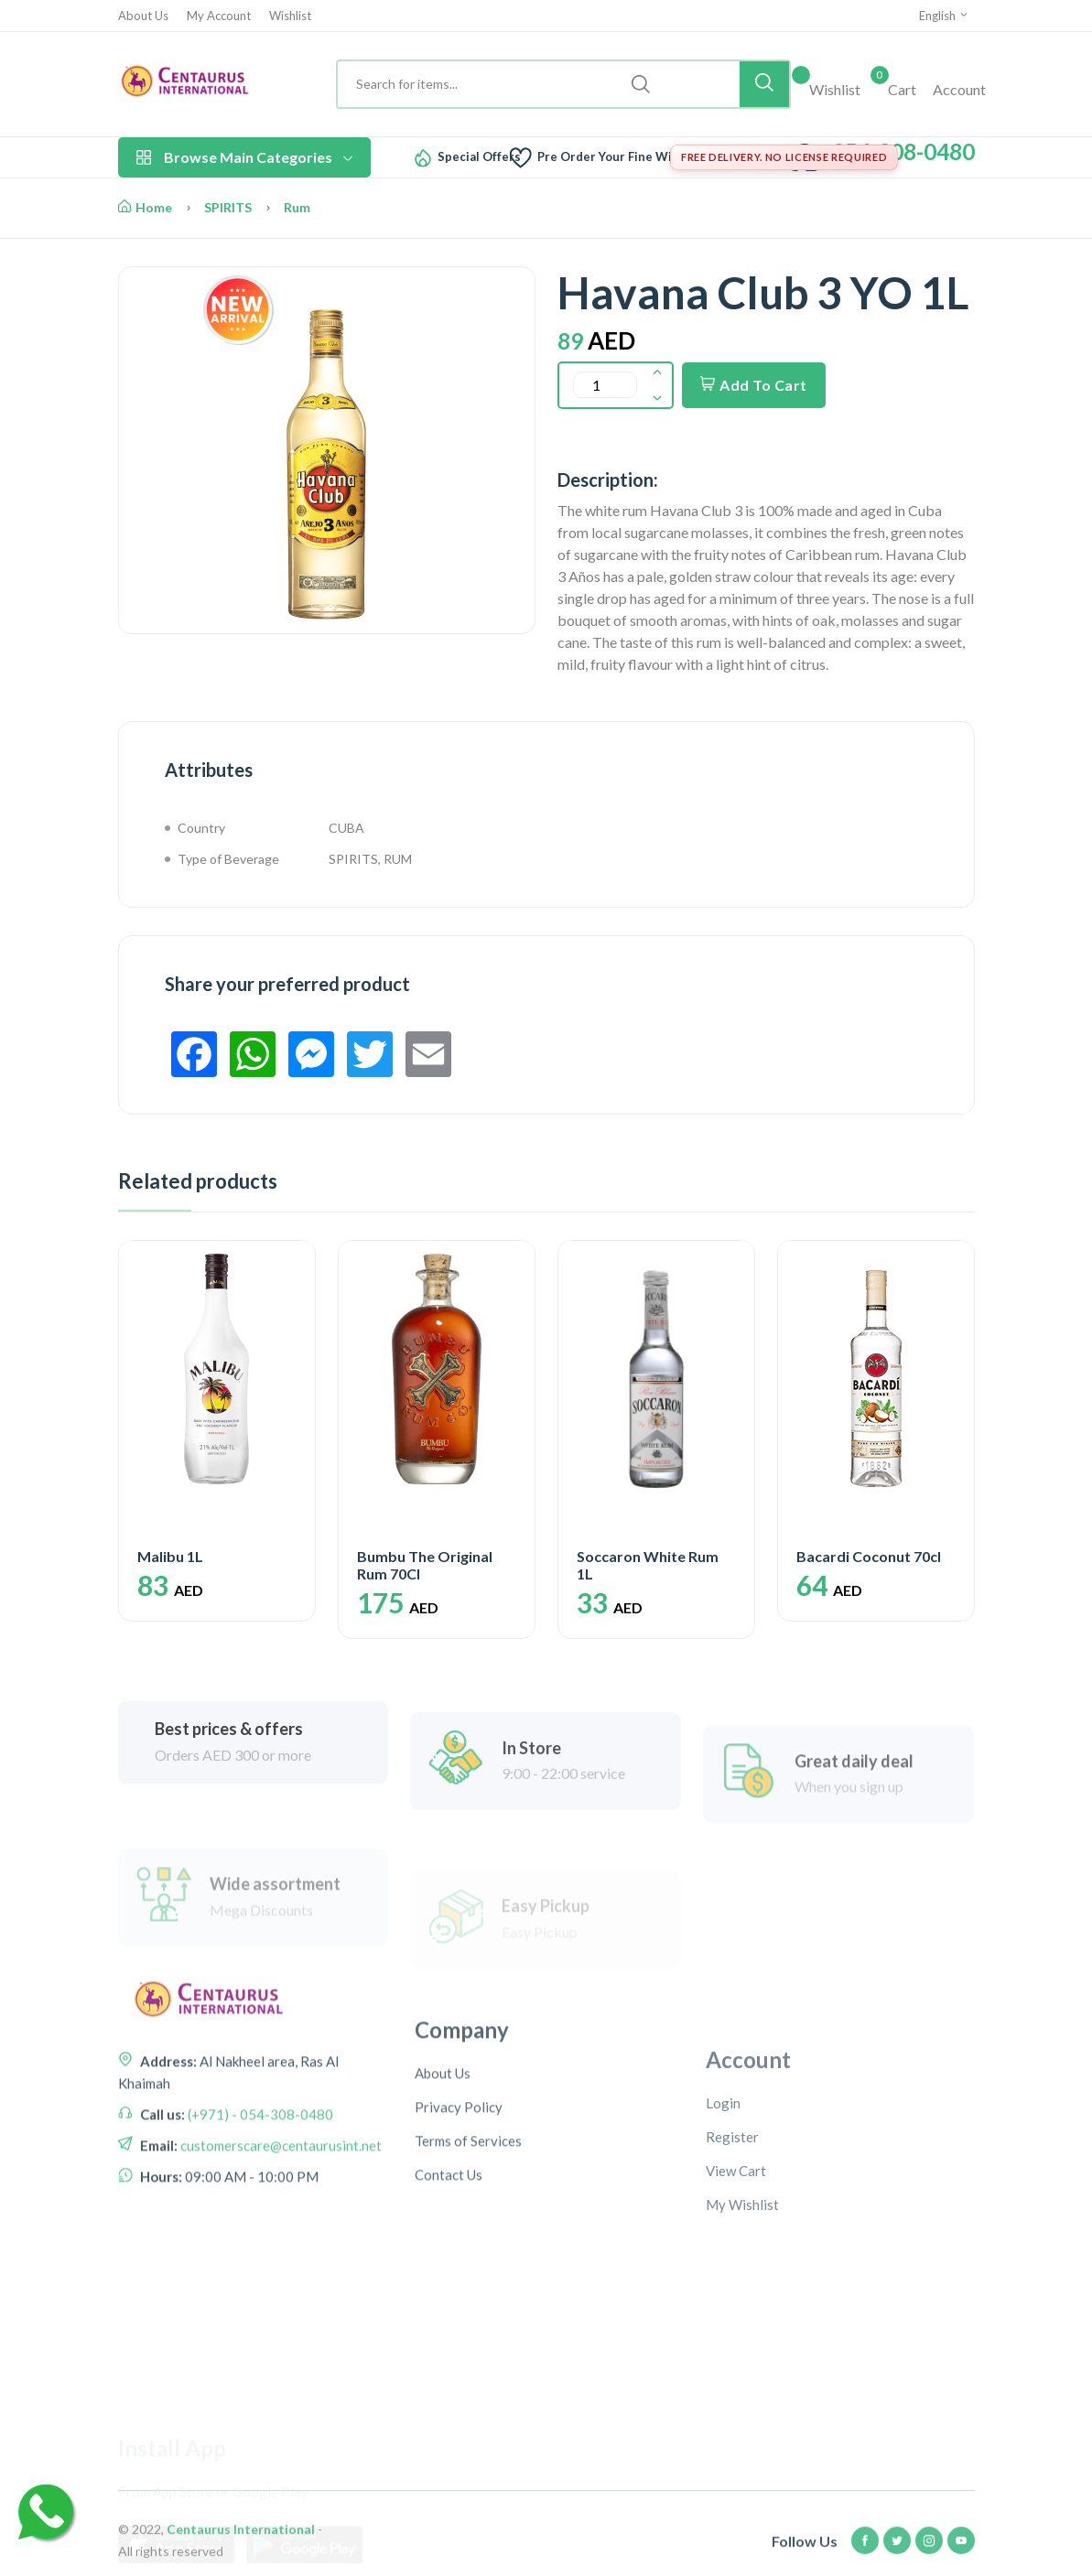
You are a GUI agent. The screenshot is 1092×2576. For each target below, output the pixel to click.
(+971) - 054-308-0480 (259, 2200)
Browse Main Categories (244, 157)
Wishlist (290, 16)
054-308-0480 (903, 151)
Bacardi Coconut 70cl (868, 1556)
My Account (219, 16)
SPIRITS (228, 207)
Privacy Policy (459, 2227)
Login (723, 2232)
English (944, 15)
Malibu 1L (170, 1556)
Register (732, 2266)
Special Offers (479, 157)
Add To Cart (753, 384)
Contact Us (448, 2295)
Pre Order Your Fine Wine (612, 157)
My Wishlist (742, 2333)
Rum (297, 207)
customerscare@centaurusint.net (280, 2231)
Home (145, 207)
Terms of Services (468, 2261)
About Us (143, 16)
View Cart (736, 2299)
